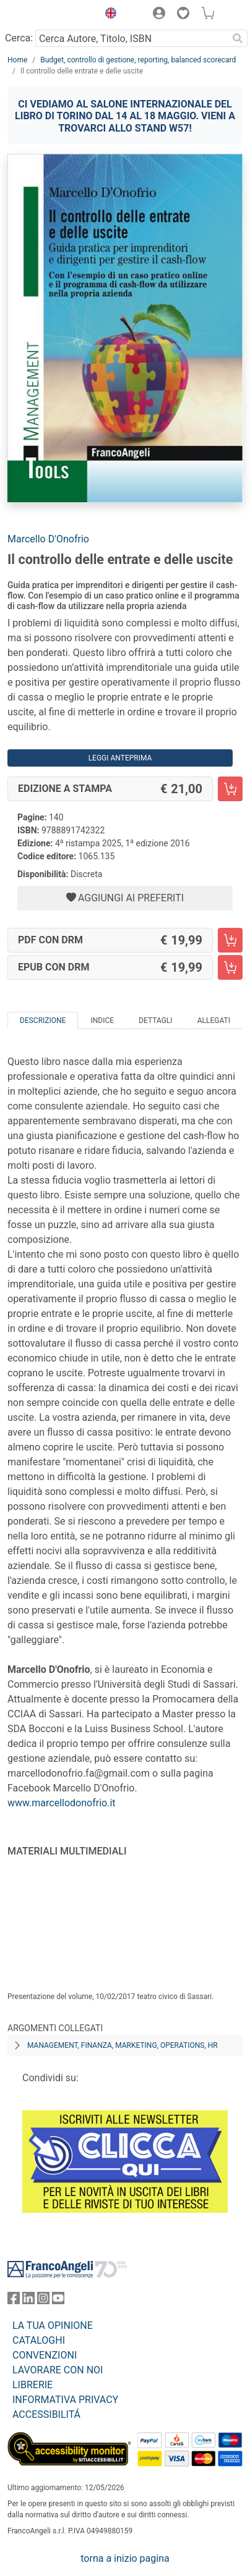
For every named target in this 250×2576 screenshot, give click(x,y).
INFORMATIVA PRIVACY (65, 2400)
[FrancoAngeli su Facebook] (13, 2301)
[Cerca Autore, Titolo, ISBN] (131, 38)
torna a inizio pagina (124, 2558)
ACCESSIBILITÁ (46, 2414)
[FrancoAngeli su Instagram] (43, 2301)
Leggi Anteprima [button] (120, 758)
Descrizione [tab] (43, 1020)
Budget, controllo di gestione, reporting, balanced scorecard (138, 60)
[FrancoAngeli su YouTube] (58, 2301)
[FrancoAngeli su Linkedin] (28, 2301)
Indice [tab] (102, 1020)
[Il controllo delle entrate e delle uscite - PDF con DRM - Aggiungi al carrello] (230, 940)
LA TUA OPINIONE (52, 2325)
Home (17, 60)
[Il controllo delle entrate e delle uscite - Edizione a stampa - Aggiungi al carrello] (230, 789)
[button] (108, 14)
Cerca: (19, 38)
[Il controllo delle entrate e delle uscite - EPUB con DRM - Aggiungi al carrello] (230, 967)
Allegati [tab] (213, 1020)
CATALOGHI (38, 2340)
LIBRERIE (32, 2385)
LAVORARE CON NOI (57, 2370)
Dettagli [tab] (155, 1020)
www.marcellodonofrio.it (61, 1803)
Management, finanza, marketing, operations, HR (122, 2045)
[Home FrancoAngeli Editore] (49, 15)
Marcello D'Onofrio (48, 539)
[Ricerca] (238, 38)
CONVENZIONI (44, 2355)
